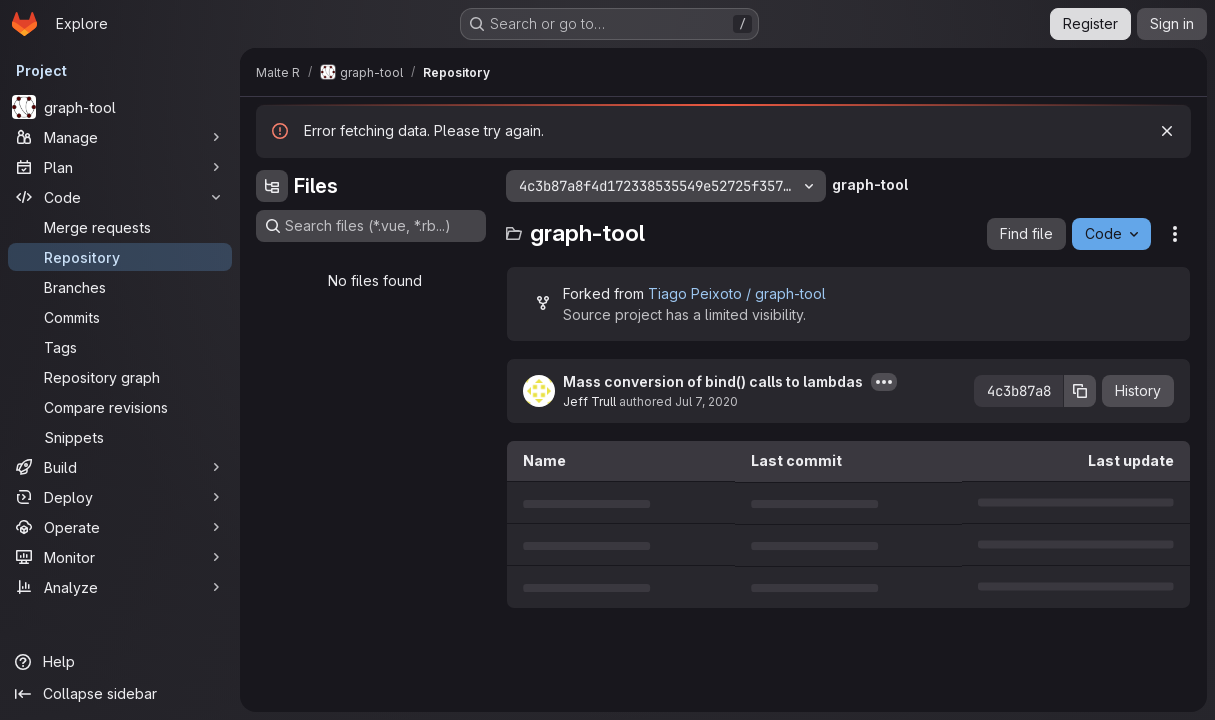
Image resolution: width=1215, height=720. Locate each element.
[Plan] (120, 167)
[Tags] (120, 347)
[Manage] (120, 137)
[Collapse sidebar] (120, 694)
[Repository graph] (120, 377)
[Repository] (120, 257)
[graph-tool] (120, 107)
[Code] (120, 197)
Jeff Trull (589, 401)
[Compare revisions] (120, 407)
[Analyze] (120, 587)
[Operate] (120, 527)
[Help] (120, 662)
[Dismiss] (1167, 131)
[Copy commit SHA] (1080, 391)
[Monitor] (120, 557)
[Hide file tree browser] (272, 186)
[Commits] (120, 317)
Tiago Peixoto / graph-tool (737, 293)
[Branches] (120, 287)
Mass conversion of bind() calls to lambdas (713, 381)
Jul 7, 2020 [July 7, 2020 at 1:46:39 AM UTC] (706, 401)
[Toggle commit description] (884, 382)
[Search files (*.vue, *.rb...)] (371, 226)
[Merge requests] (120, 227)
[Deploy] (120, 497)
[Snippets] (120, 437)
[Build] (120, 467)
